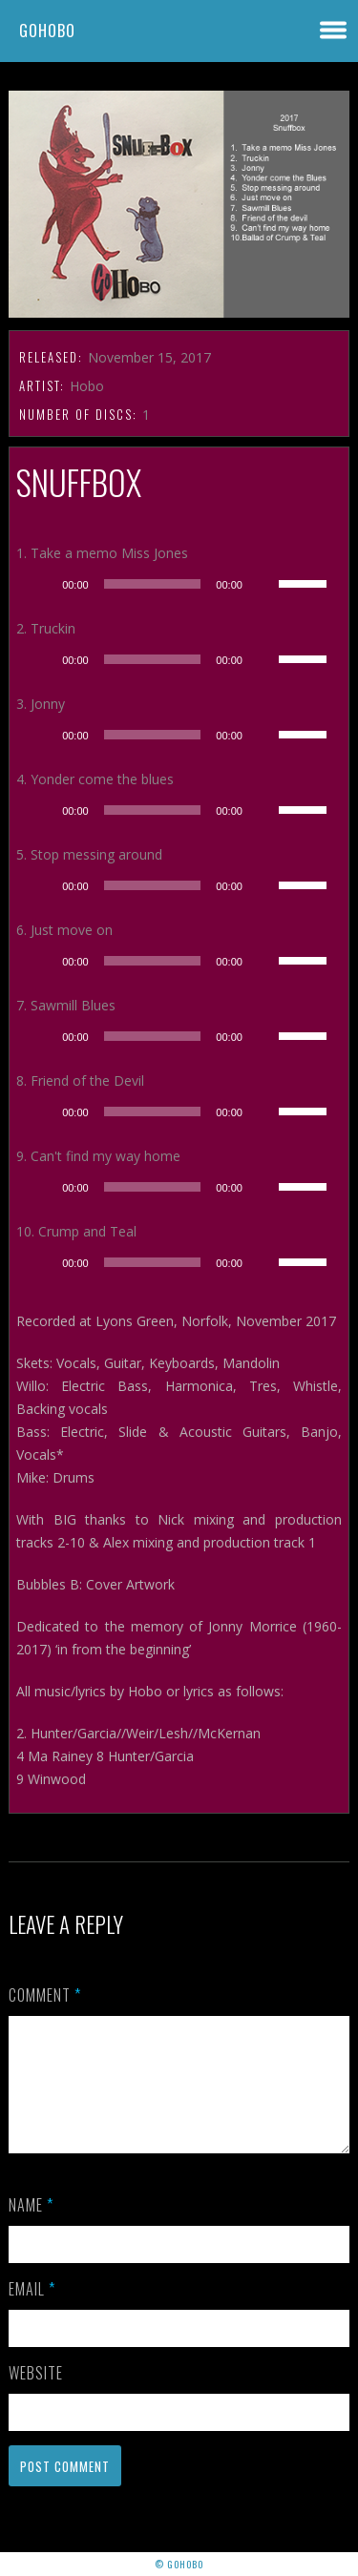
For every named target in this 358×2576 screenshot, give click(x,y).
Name (31, 2227)
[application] (179, 584)
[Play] (41, 583)
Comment (45, 1995)
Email (32, 2311)
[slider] (152, 584)
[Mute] (263, 583)
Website (36, 2395)
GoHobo (47, 30)
